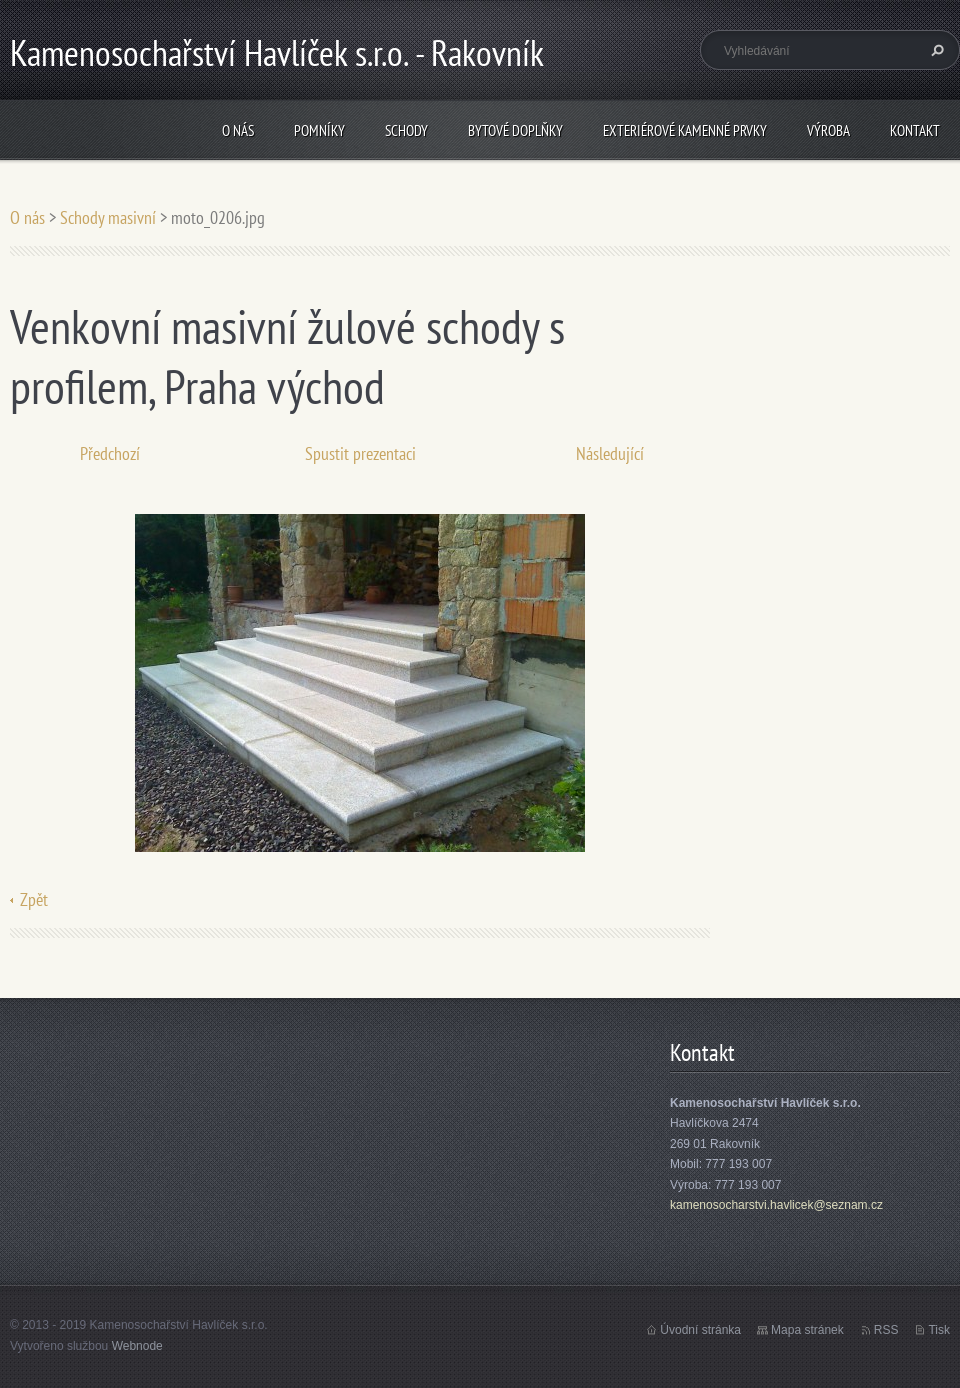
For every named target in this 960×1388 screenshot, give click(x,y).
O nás (238, 130)
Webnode (137, 1346)
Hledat (935, 50)
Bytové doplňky (515, 130)
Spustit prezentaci (360, 453)
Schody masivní (108, 217)
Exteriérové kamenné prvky (685, 130)
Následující (610, 453)
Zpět (34, 899)
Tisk (939, 1330)
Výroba (828, 130)
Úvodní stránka (700, 1330)
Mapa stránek (807, 1330)
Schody (406, 130)
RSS (886, 1330)
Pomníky (319, 130)
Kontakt (915, 130)
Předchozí (110, 453)
